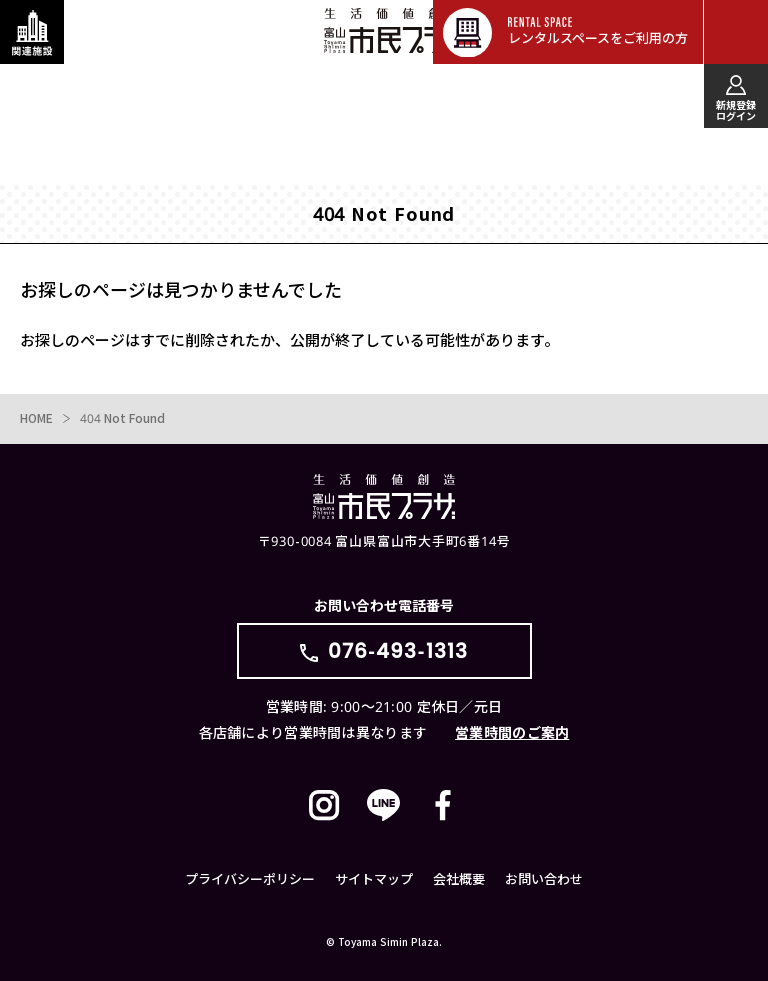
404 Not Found (122, 418)
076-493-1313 (398, 651)
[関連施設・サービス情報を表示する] (32, 32)
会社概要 (459, 879)
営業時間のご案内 (512, 732)
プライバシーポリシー (250, 879)
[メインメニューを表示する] (736, 32)
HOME (36, 418)
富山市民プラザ (395, 31)
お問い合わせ (544, 879)
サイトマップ (374, 879)
